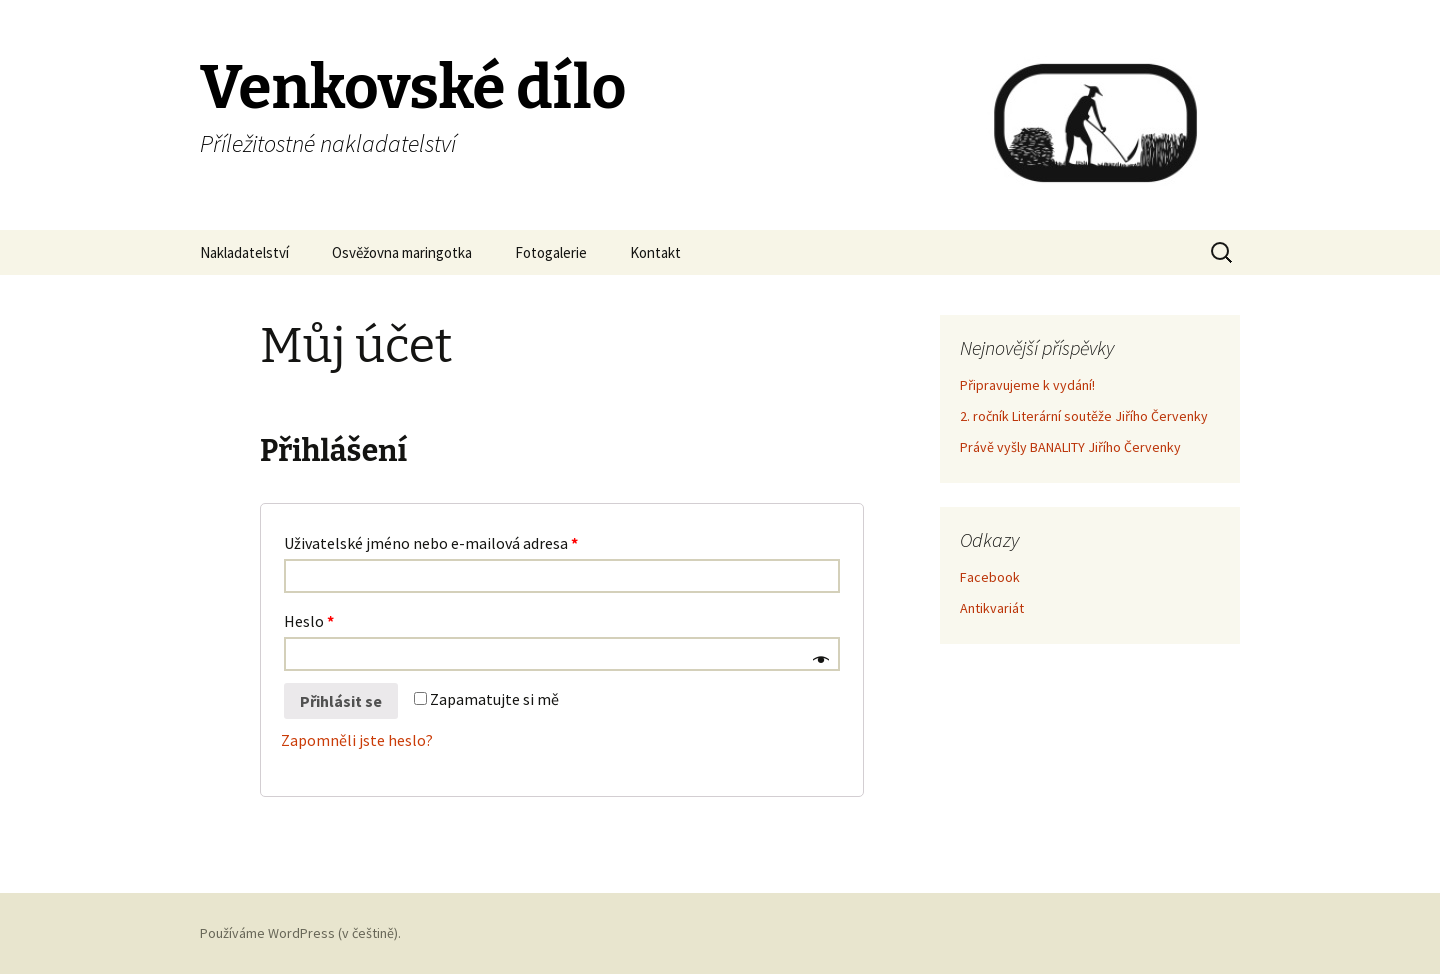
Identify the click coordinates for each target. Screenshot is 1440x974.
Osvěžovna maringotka (402, 252)
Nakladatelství (244, 252)
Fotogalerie (551, 252)
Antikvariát (992, 608)
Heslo (309, 621)
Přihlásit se (341, 701)
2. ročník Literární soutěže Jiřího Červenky (1084, 416)
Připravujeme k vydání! (1027, 385)
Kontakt (655, 252)
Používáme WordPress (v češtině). (300, 933)
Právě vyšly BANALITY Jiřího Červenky (1070, 447)
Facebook (990, 577)
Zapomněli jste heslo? (357, 740)
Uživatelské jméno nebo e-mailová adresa (431, 543)
